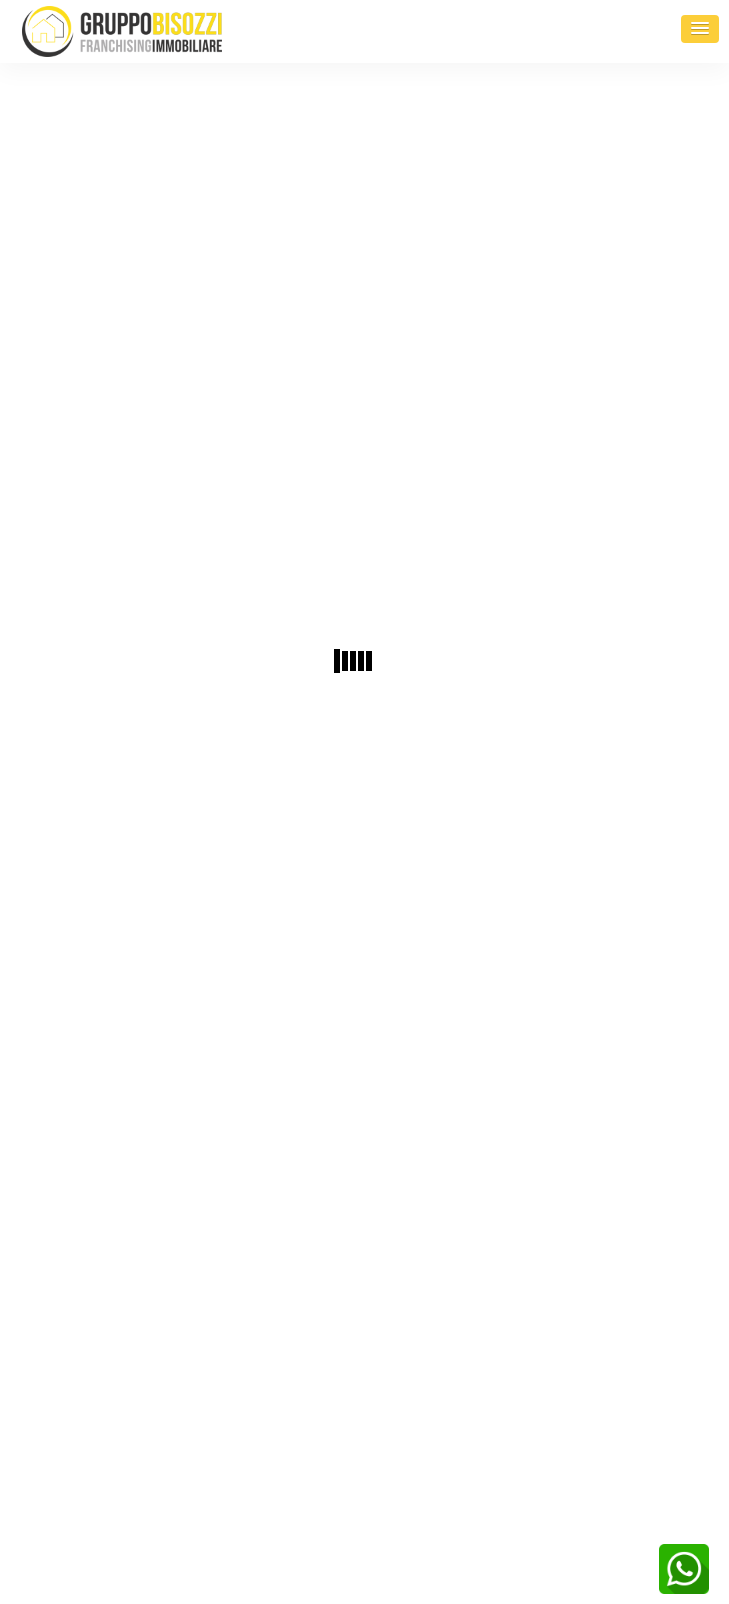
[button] (700, 29)
